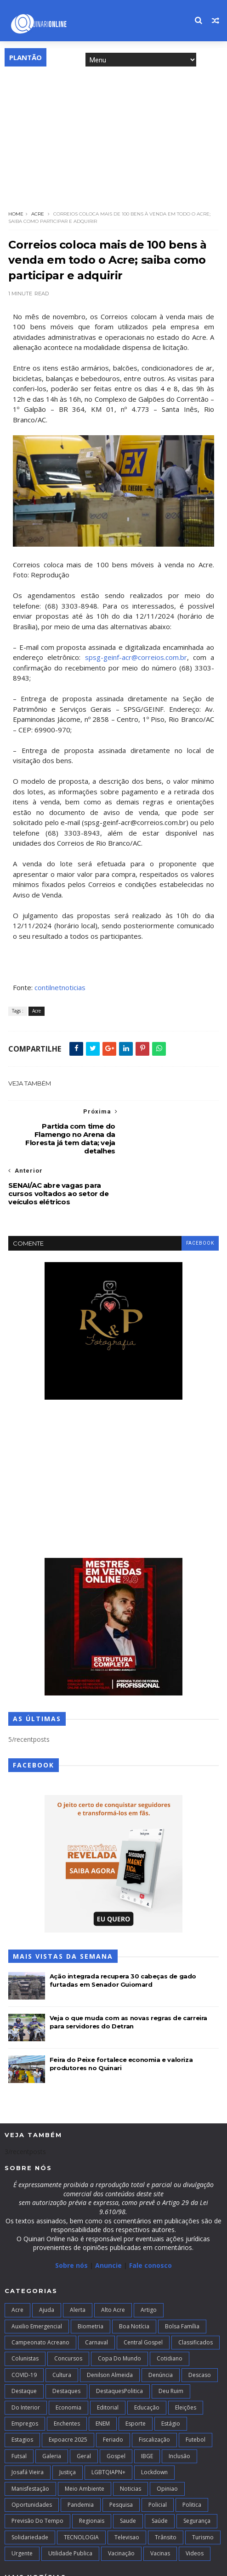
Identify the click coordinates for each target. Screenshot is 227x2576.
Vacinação (121, 2503)
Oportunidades (31, 2454)
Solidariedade (29, 2487)
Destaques (66, 2340)
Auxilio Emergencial (36, 2276)
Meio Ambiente (84, 2438)
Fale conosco (150, 2215)
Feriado (113, 2389)
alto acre (113, 2259)
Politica (191, 2454)
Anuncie (109, 2215)
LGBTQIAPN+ (108, 2422)
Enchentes (67, 2373)
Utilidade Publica (70, 2503)
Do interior (25, 2357)
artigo (149, 2259)
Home (15, 214)
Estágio (170, 2373)
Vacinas (160, 2503)
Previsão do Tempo (37, 2471)
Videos (195, 2503)
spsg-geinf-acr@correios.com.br (136, 657)
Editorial (108, 2357)
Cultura (61, 2324)
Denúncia (160, 2324)
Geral (84, 2406)
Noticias (130, 2438)
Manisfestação (30, 2438)
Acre (37, 214)
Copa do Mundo (119, 2308)
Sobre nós (71, 2215)
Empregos (24, 2373)
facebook (200, 1192)
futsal (19, 2406)
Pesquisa (121, 2454)
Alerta (77, 2259)
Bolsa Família (182, 2276)
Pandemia (81, 2454)
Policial (157, 2454)
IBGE (147, 2406)
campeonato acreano (40, 2292)
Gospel (116, 2406)
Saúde (160, 2471)
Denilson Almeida (110, 2324)
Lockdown (154, 2422)
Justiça (67, 2422)
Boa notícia (134, 2276)
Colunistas (25, 2308)
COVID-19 (24, 2324)
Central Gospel (143, 2292)
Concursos (68, 2308)
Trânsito (165, 2487)
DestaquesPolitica (119, 2340)
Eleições (185, 2357)
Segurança (196, 2471)
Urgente (22, 2503)
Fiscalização (154, 2389)
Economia (68, 2357)
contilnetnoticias (59, 987)
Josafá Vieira (27, 2422)
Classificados (195, 2292)
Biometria (90, 2276)
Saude (128, 2471)
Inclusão (179, 2406)
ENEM (103, 2373)
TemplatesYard (72, 2564)
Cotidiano (169, 2308)
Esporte (135, 2373)
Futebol (195, 2389)
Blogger (147, 2564)
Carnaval (96, 2292)
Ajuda (46, 2259)
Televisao (126, 2487)
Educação (146, 2357)
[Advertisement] (113, 136)
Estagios (22, 2389)
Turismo (203, 2487)
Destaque (24, 2340)
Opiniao (167, 2438)
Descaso (199, 2324)
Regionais (91, 2471)
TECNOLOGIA (81, 2487)
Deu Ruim (171, 2340)
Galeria (51, 2406)
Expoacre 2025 (68, 2389)
